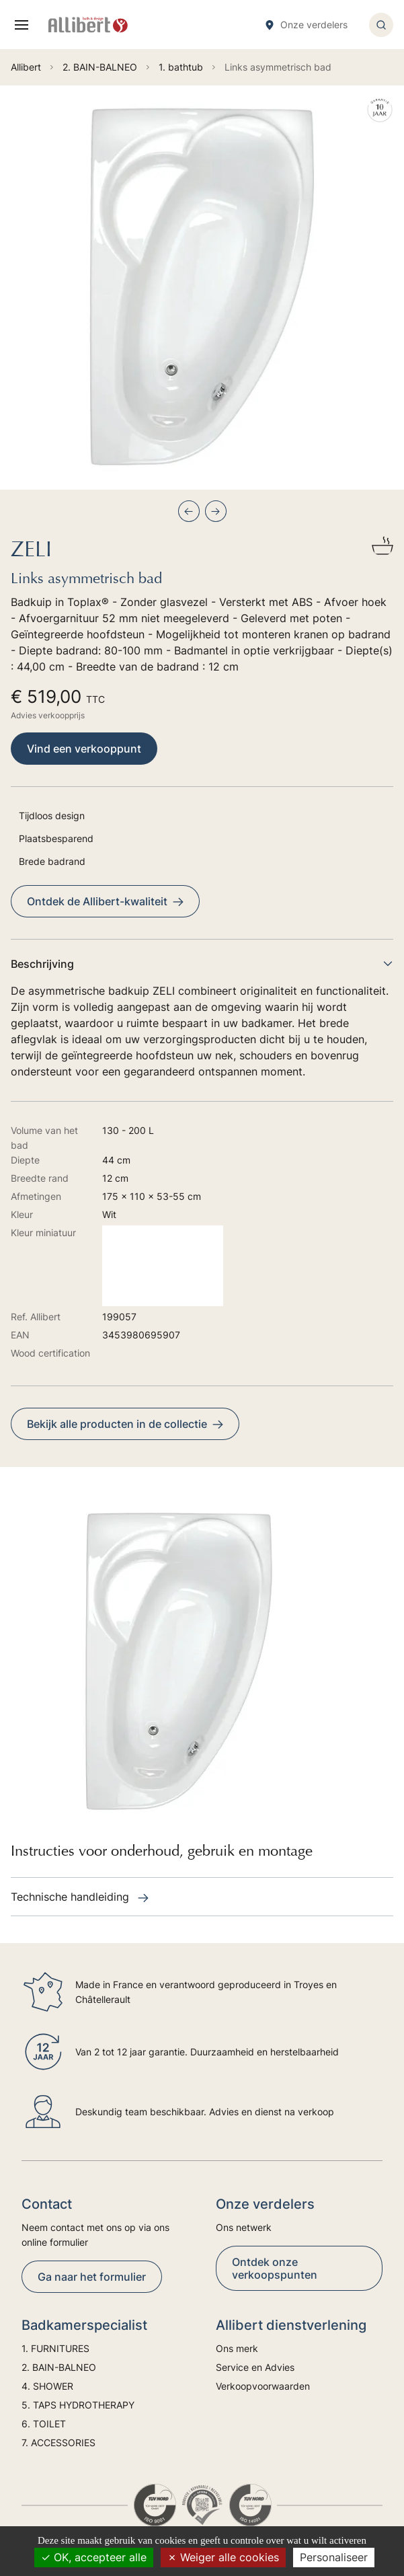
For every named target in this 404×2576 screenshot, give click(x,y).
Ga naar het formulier (92, 2276)
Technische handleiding (80, 1896)
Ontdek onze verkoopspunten (274, 2268)
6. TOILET (44, 2423)
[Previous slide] (189, 511)
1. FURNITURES (55, 2348)
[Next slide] (216, 511)
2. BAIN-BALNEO (59, 2367)
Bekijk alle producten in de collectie (125, 1424)
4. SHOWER (47, 2386)
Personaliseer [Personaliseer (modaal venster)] (334, 2557)
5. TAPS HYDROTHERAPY (78, 2405)
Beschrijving (202, 964)
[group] (202, 287)
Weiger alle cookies (223, 2557)
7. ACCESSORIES (58, 2442)
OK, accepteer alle (94, 2557)
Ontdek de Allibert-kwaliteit (105, 901)
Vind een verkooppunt (84, 748)
